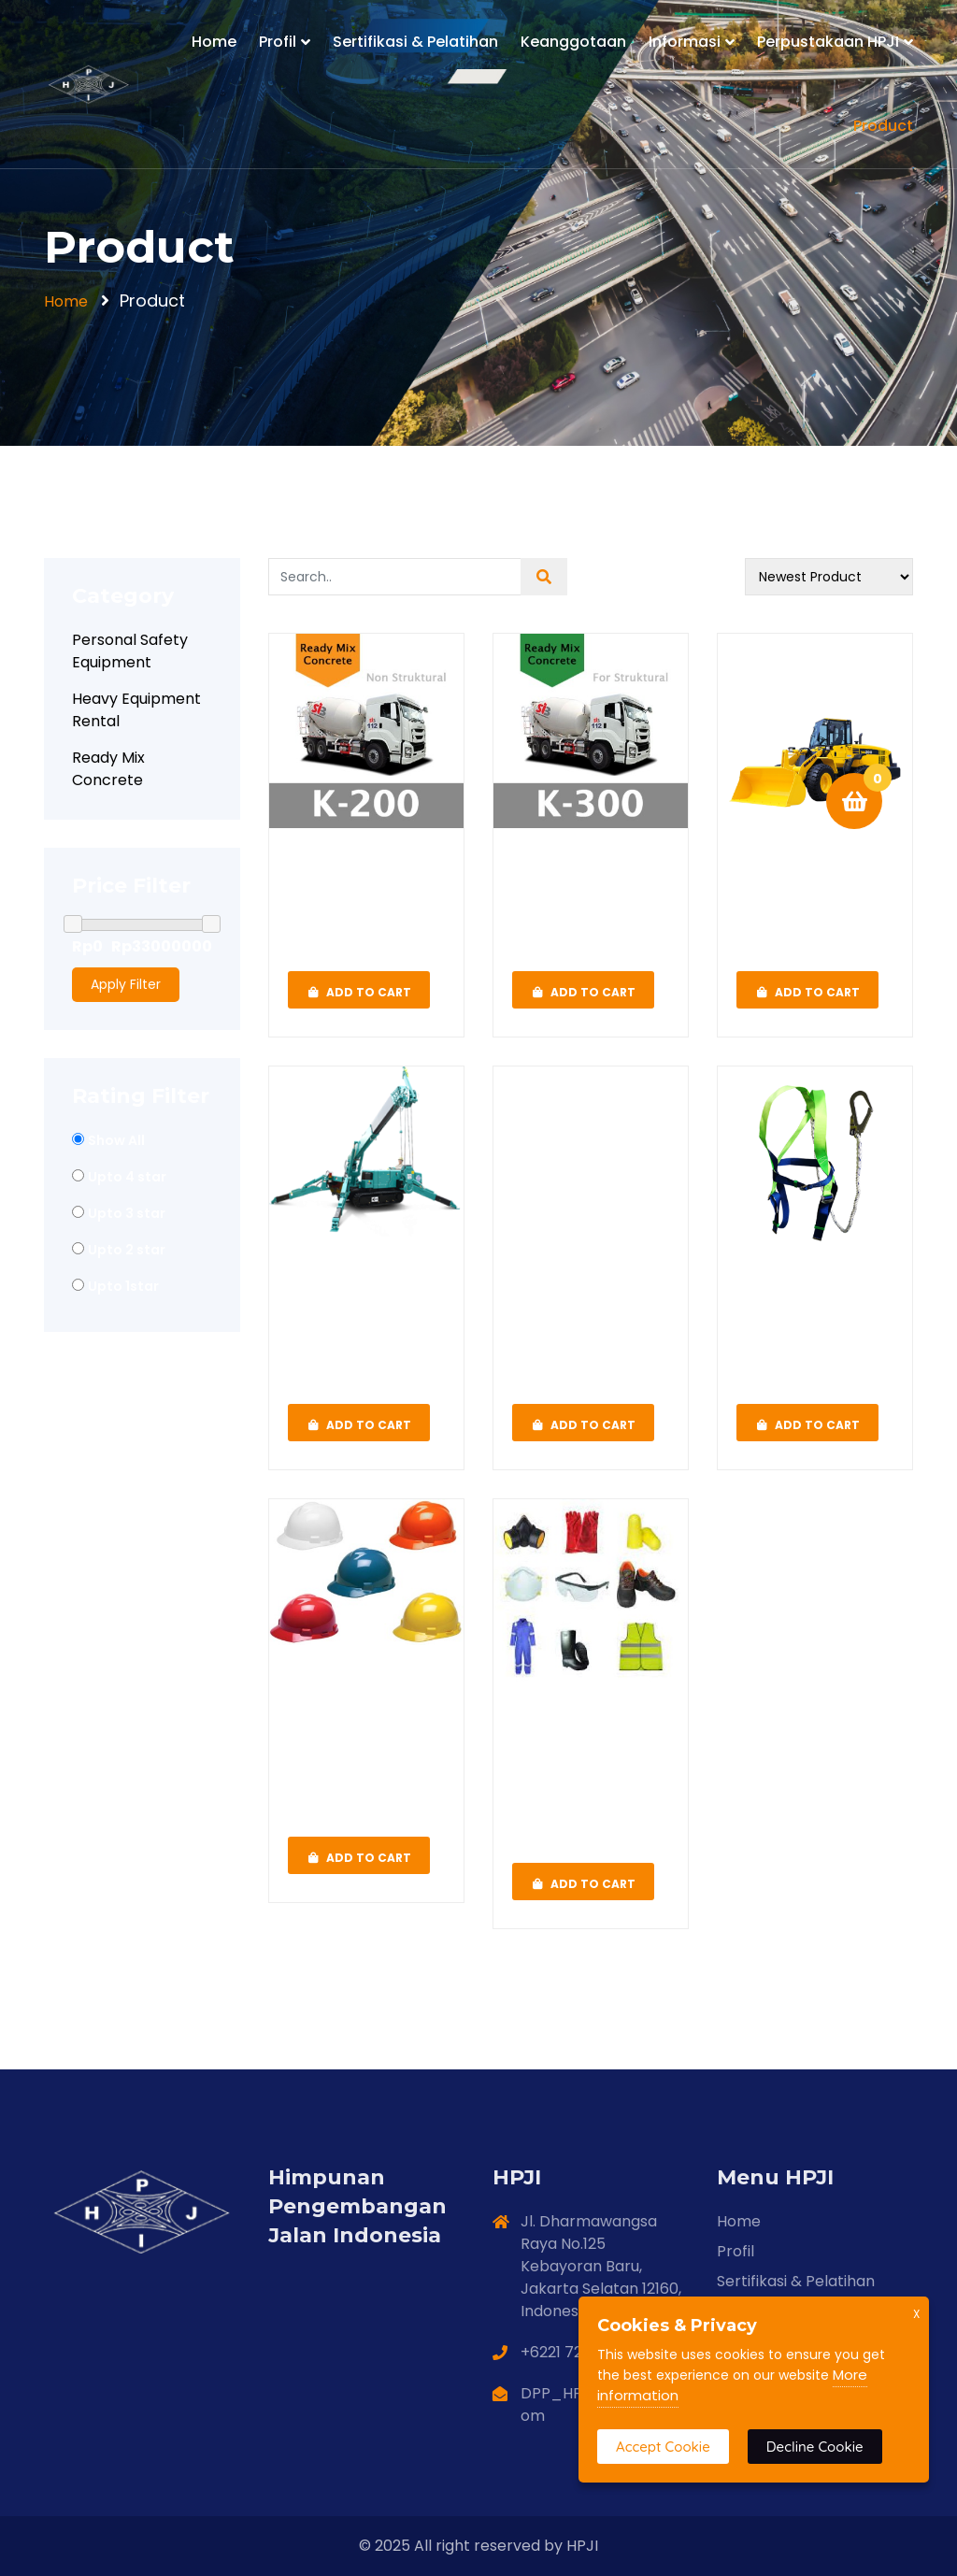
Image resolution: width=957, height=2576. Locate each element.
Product (883, 125)
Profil (277, 41)
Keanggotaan (573, 41)
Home (214, 41)
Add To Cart (359, 990)
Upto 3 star (126, 1213)
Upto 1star (123, 1286)
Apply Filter (126, 984)
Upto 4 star (127, 1176)
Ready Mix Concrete (108, 769)
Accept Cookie (663, 2446)
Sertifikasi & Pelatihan (415, 41)
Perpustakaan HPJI (828, 41)
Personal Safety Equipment (130, 651)
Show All (116, 1140)
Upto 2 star (126, 1249)
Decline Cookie (815, 2446)
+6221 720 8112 (571, 2352)
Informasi (685, 41)
